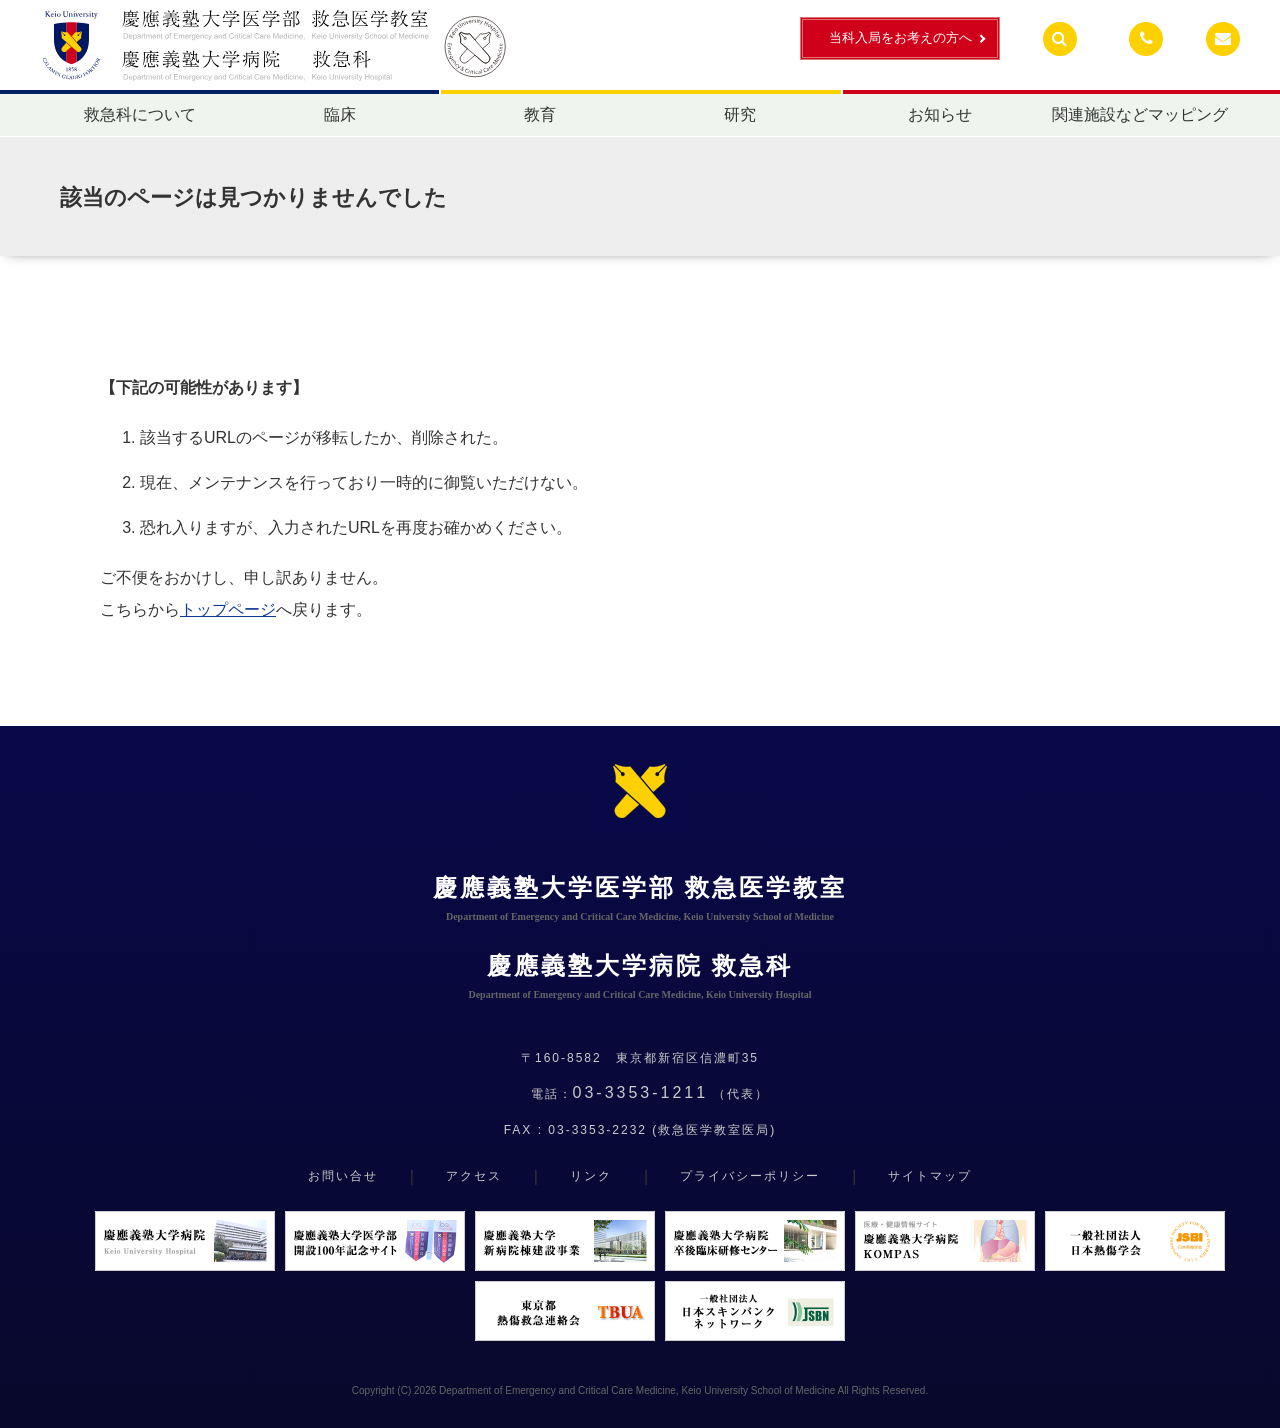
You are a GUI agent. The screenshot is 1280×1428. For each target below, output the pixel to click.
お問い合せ (343, 1176)
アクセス (474, 1176)
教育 (540, 114)
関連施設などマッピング (1140, 114)
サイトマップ (930, 1176)
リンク (591, 1176)
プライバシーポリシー (750, 1176)
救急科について (140, 114)
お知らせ (940, 114)
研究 (740, 114)
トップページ (228, 609)
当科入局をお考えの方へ (900, 37)
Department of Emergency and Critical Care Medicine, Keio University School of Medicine (637, 1390)
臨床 (340, 114)
